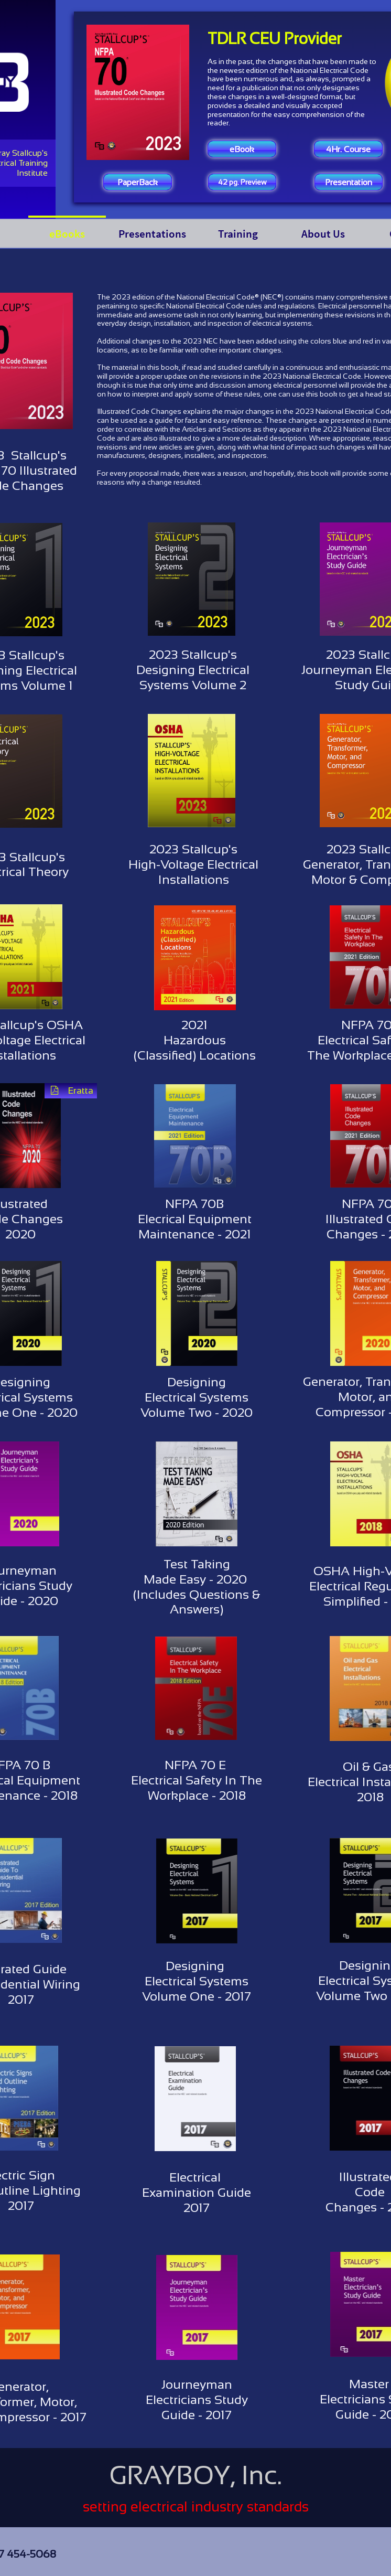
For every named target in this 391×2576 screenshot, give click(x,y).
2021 (194, 1025)
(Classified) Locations (195, 1055)
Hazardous (195, 1040)
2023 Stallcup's (193, 654)
